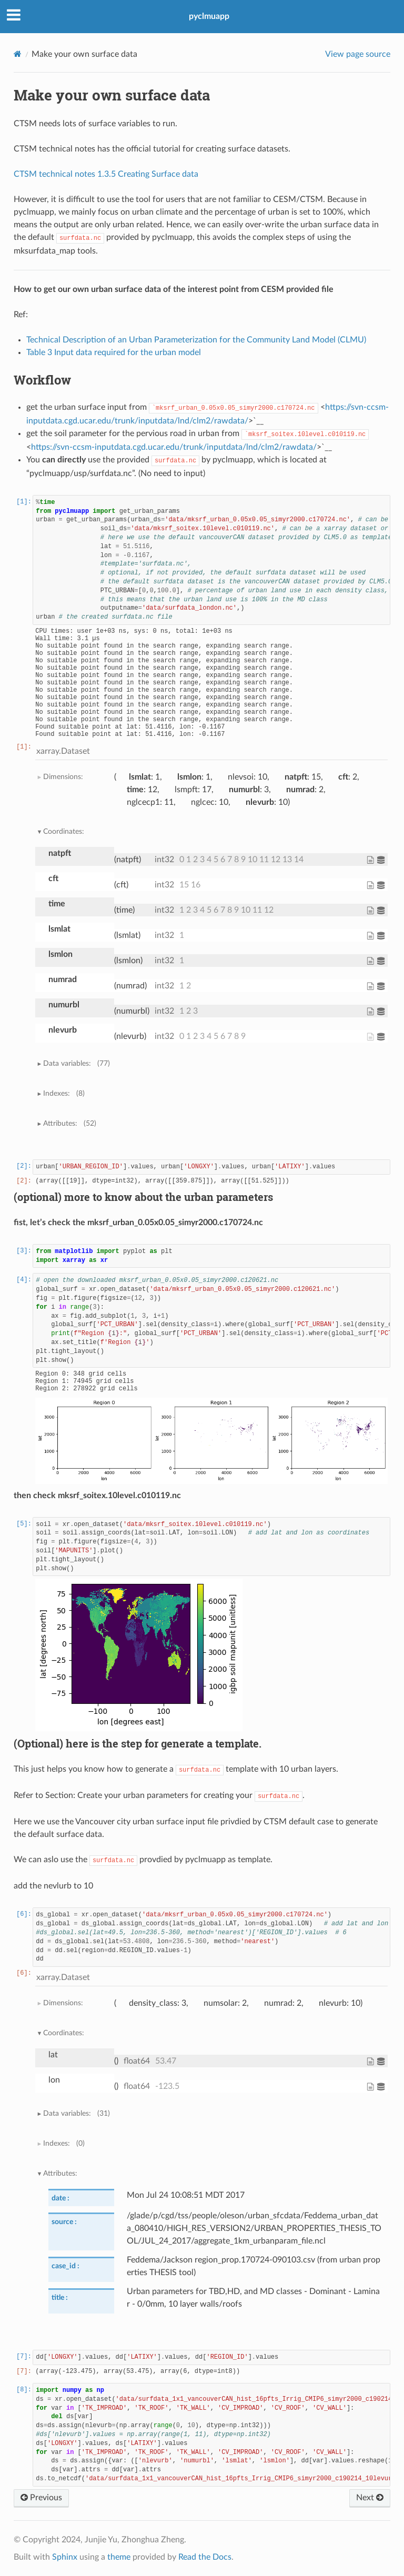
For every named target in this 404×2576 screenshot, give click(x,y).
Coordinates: (63, 831)
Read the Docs (204, 2557)
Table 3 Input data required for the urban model (113, 352)
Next (369, 2497)
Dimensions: (63, 777)
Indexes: (63, 1093)
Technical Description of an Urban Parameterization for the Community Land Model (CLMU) (196, 340)
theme (118, 2557)
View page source (357, 54)
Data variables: (76, 1063)
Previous (41, 2497)
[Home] (18, 53)
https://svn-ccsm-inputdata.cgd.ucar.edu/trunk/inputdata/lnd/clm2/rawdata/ (174, 447)
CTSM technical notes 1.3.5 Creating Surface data (106, 174)
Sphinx (64, 2557)
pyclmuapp (209, 16)
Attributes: (69, 1123)
